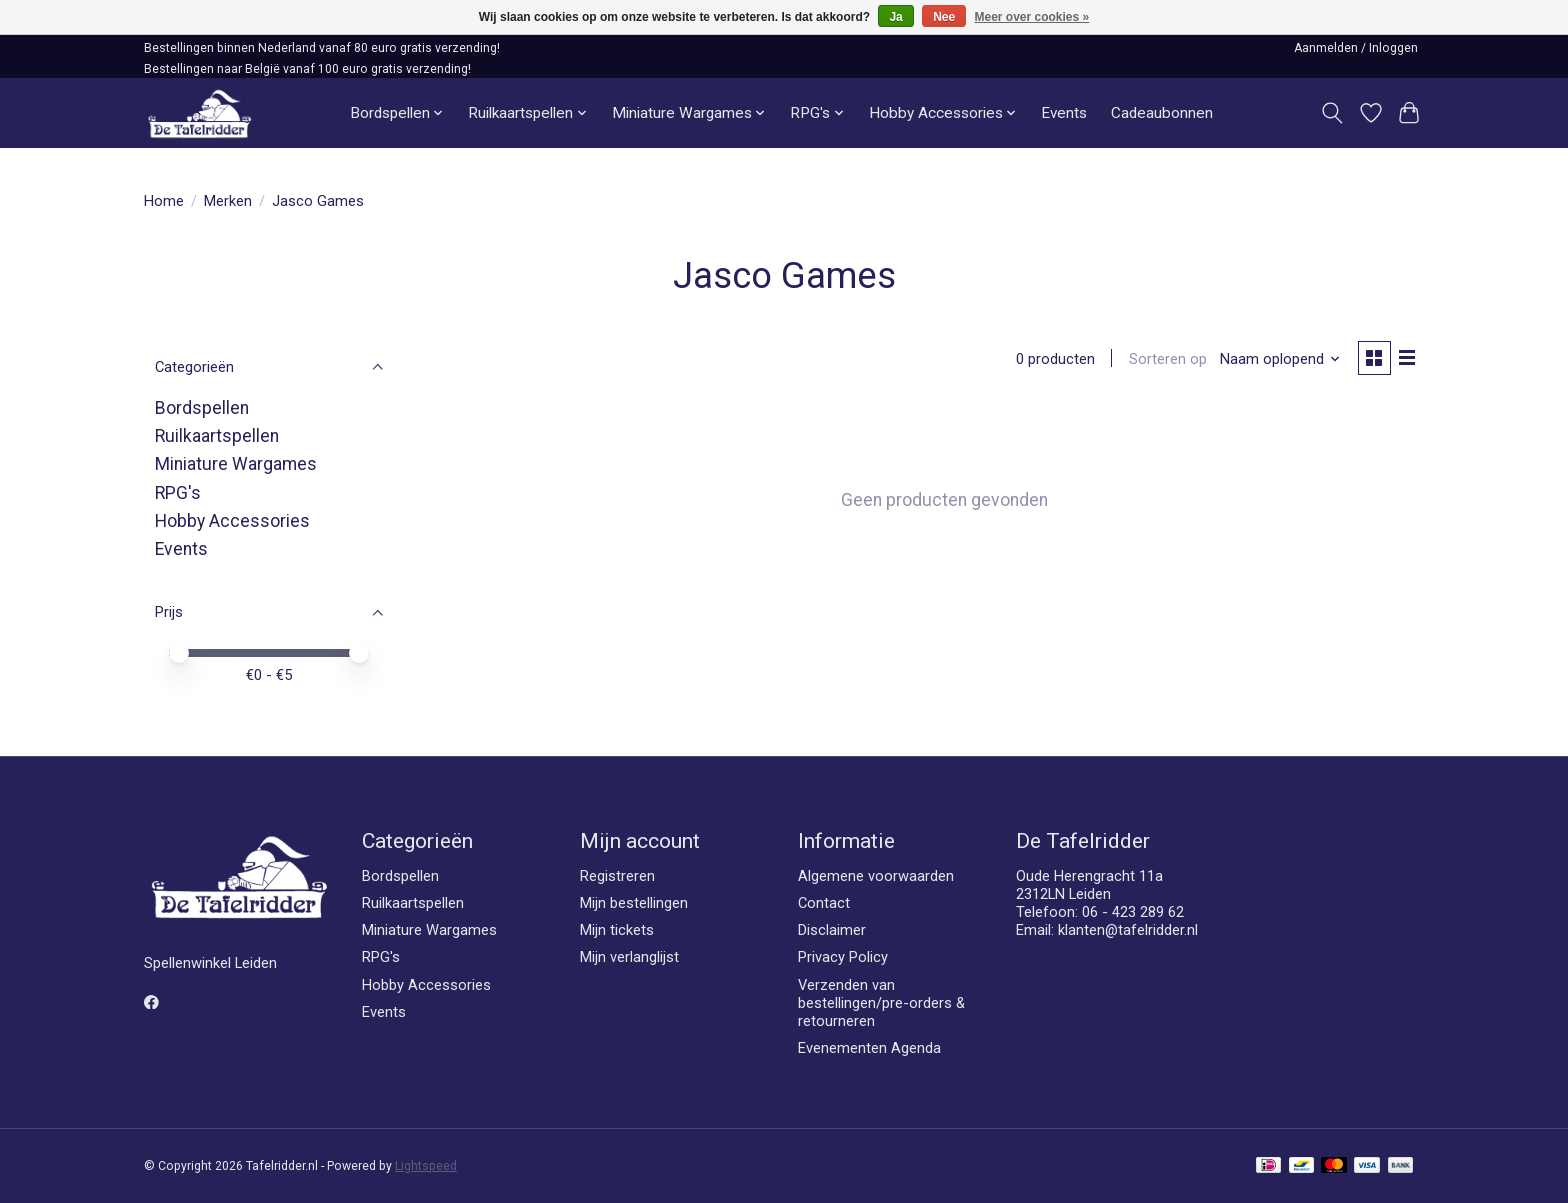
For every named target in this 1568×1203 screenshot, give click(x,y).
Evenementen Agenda (869, 1048)
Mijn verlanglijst (629, 957)
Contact (824, 903)
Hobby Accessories (232, 521)
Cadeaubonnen (1162, 113)
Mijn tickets (617, 930)
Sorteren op (1165, 360)
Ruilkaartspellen (217, 436)
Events (1064, 113)
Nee (944, 17)
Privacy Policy (843, 957)
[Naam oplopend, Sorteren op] (1278, 360)
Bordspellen (202, 408)
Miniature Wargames (236, 464)
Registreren (617, 876)
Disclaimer (832, 930)
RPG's (178, 493)
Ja (895, 17)
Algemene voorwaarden (876, 876)
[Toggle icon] (1332, 113)
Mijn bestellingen (634, 903)
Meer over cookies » (1032, 17)
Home (164, 201)
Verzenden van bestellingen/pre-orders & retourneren (881, 1003)
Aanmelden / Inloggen (1356, 48)
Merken (228, 201)
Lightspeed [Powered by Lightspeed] (426, 1166)
